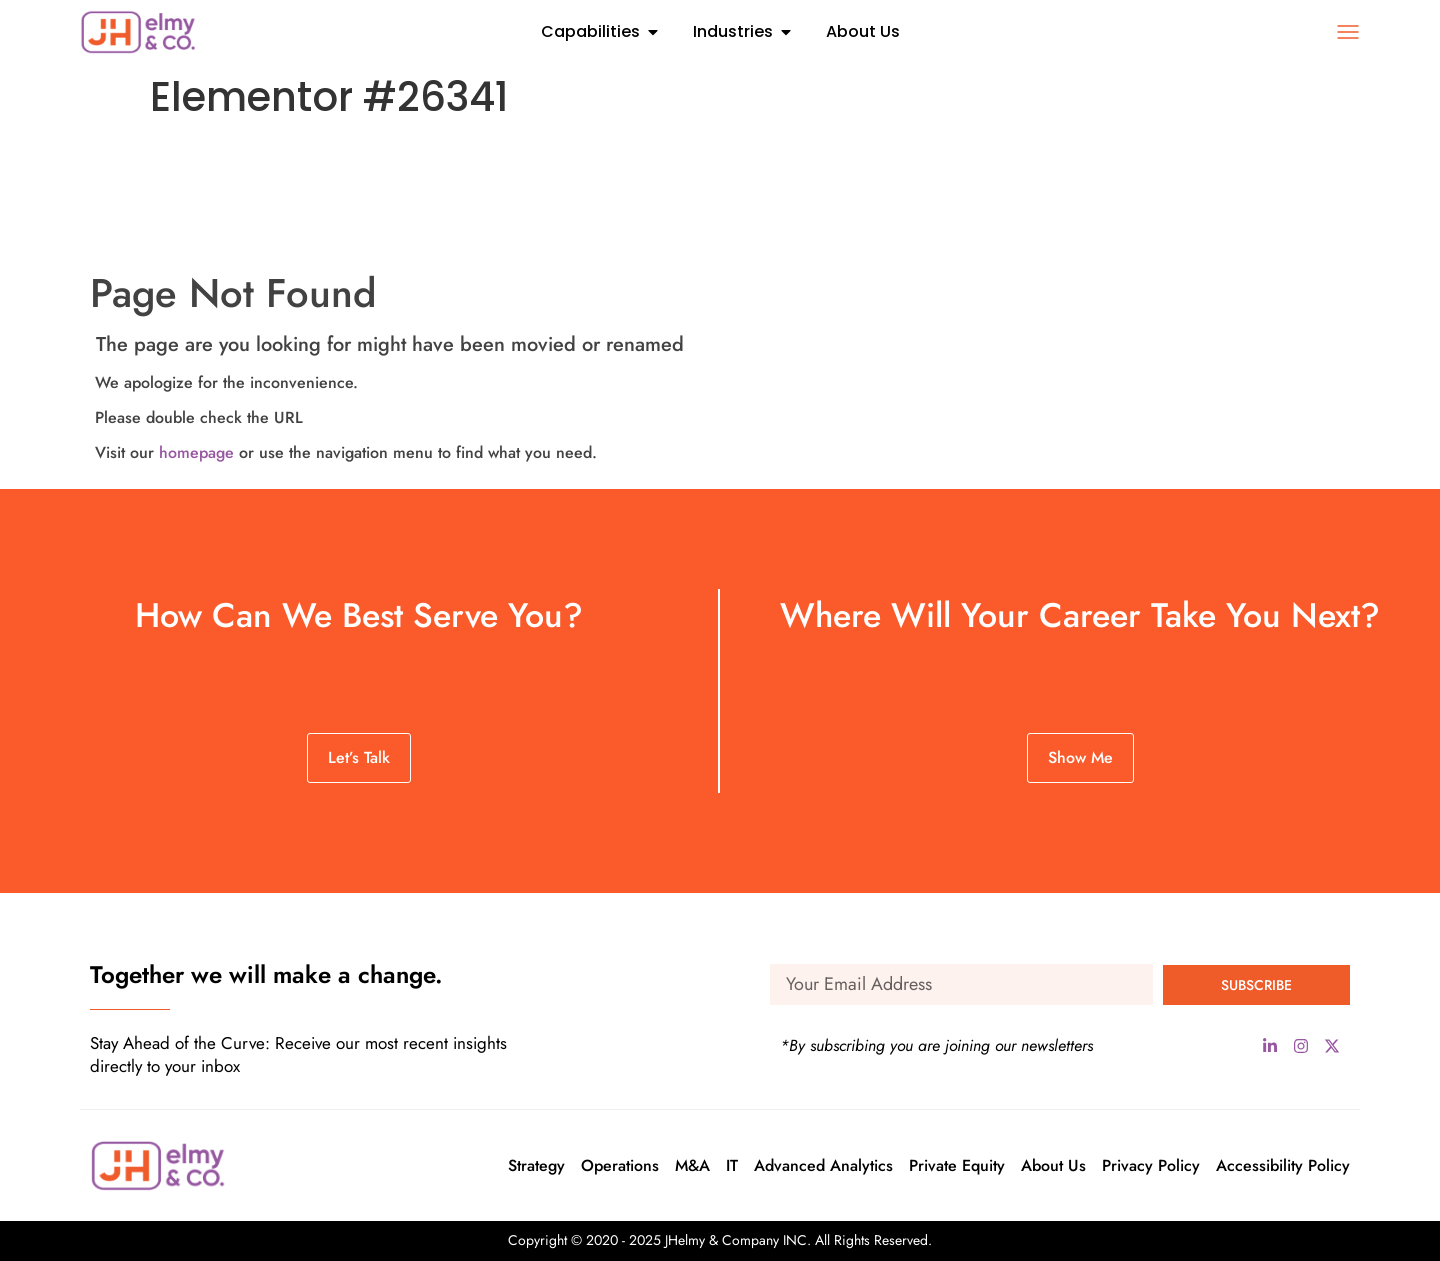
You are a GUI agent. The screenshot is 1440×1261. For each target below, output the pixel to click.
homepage (196, 452)
